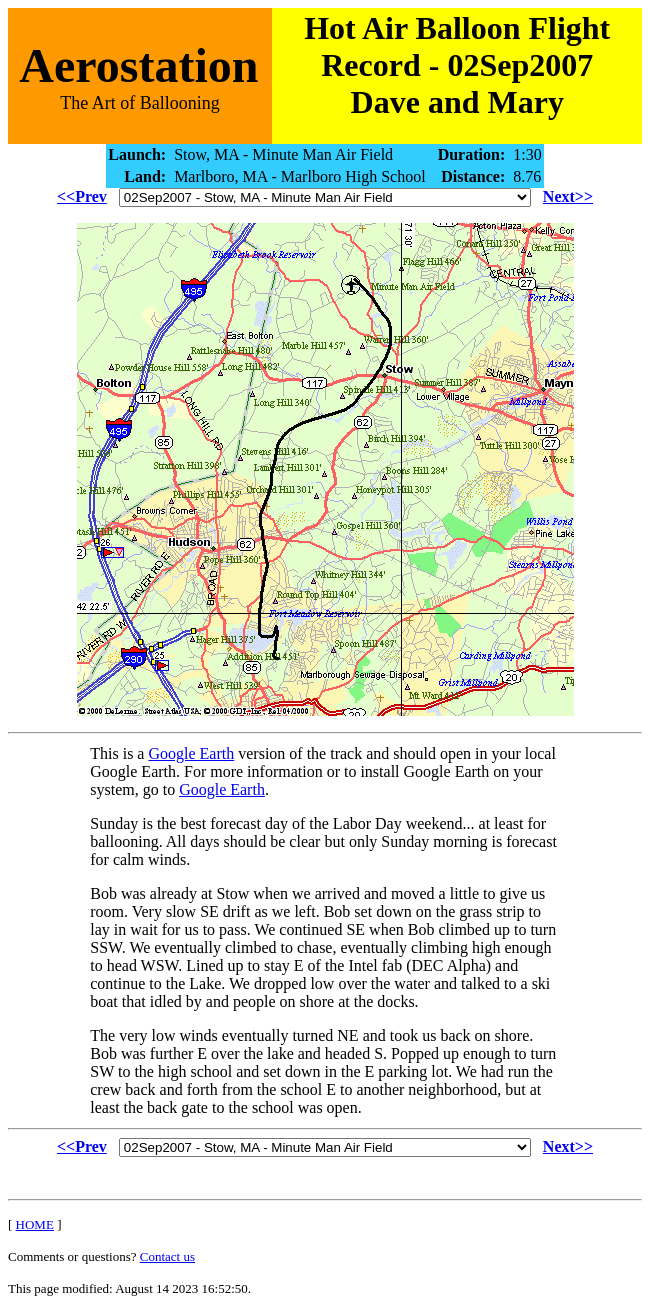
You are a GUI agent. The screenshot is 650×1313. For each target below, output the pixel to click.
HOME (35, 1224)
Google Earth (191, 753)
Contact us (167, 1256)
